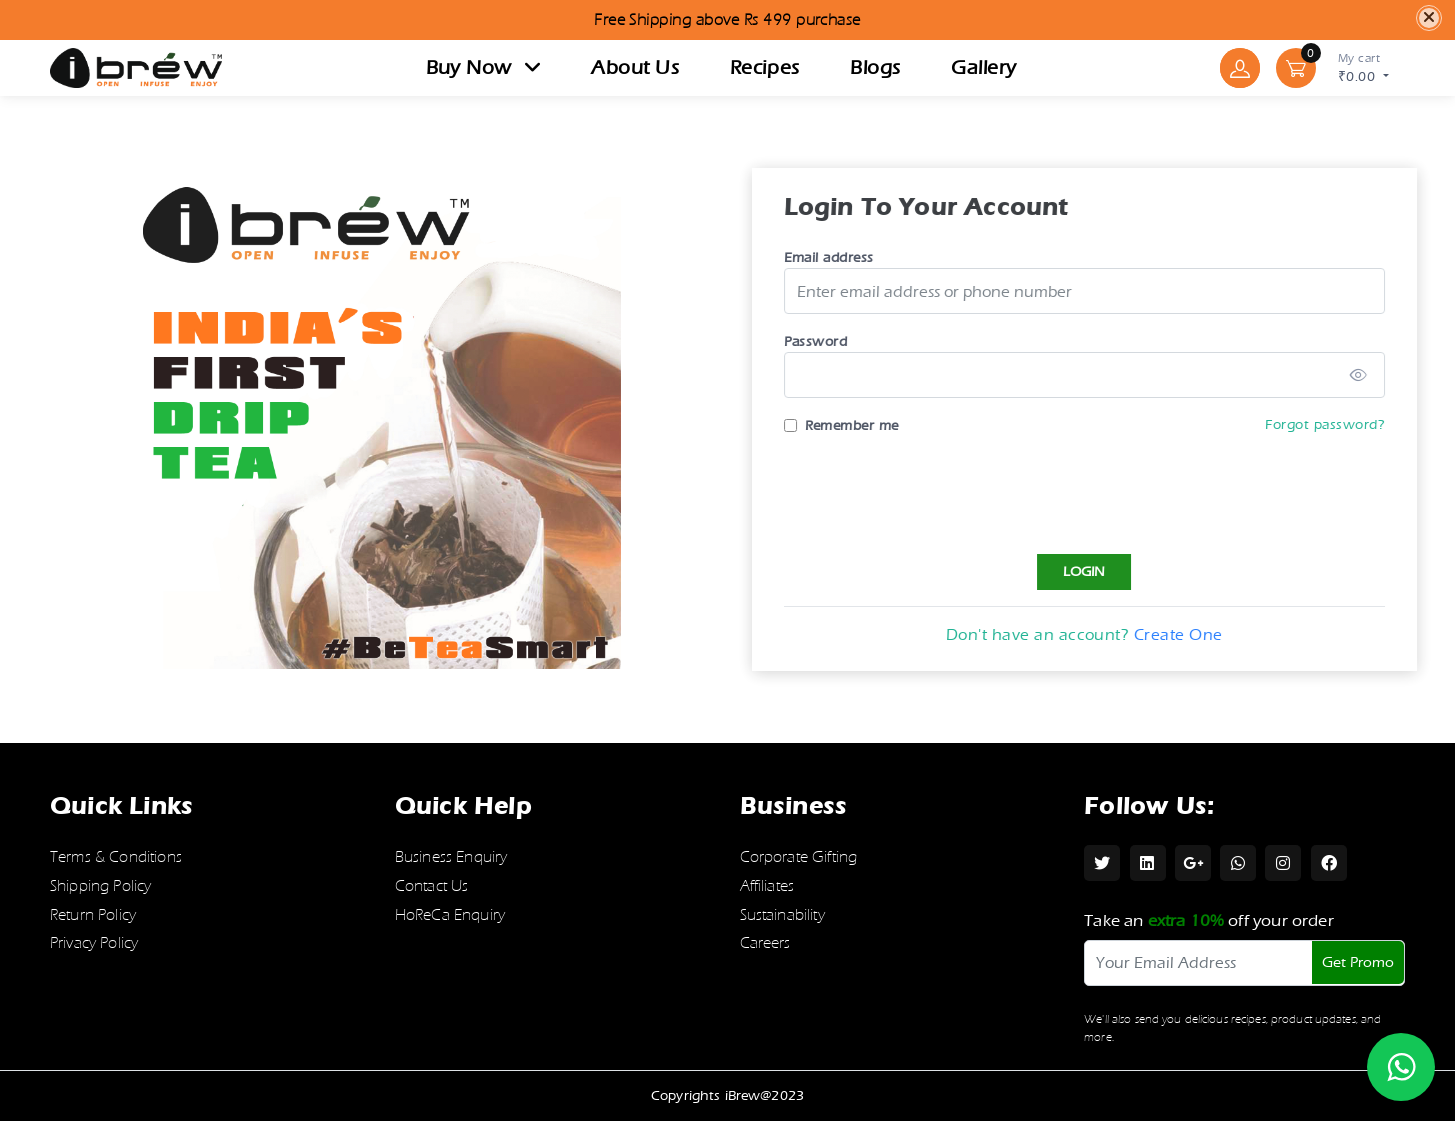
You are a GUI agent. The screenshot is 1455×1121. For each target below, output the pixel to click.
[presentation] (943, 491)
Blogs (875, 67)
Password (823, 341)
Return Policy (93, 915)
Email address (836, 257)
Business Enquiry (451, 857)
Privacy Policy (94, 943)
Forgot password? (1333, 424)
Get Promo (1358, 962)
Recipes (765, 67)
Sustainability (782, 915)
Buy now (483, 67)
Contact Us (432, 886)
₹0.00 (1363, 66)
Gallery (983, 67)
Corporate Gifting (799, 857)
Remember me (859, 425)
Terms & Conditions (116, 857)
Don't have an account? (1092, 634)
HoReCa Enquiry (450, 915)
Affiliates (767, 886)
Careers (765, 943)
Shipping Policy (100, 886)
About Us (635, 67)
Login (1092, 571)
